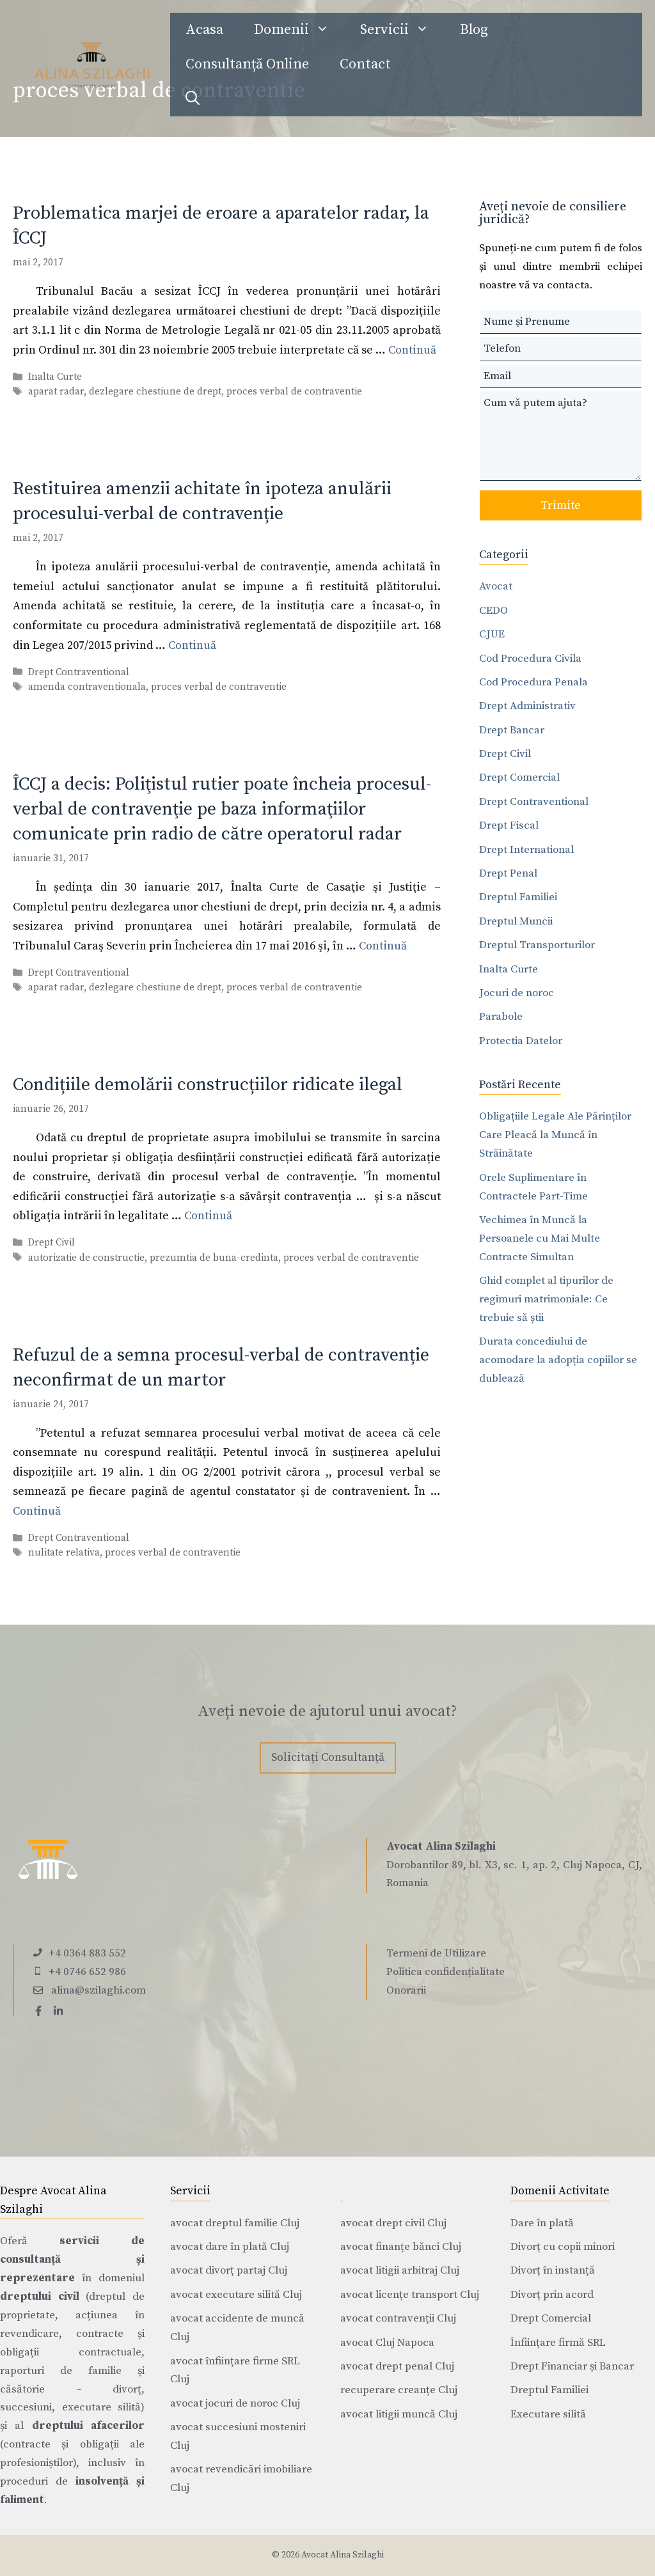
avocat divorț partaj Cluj (228, 2270)
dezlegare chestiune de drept (155, 392)
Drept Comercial (519, 777)
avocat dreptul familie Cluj (234, 2223)
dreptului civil (39, 2297)
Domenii (299, 30)
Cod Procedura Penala (533, 682)
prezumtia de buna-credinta (214, 1258)
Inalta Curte (55, 377)
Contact (365, 64)
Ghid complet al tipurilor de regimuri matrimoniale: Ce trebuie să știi (546, 1299)
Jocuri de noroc (516, 993)
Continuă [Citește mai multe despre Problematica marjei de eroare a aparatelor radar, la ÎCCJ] (412, 350)
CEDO (493, 611)
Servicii (402, 30)
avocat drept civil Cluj (393, 2223)
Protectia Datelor (520, 1041)
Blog (474, 29)
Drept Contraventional (78, 672)
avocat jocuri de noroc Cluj (235, 2403)
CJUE (492, 634)
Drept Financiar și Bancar (572, 2366)
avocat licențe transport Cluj (409, 2295)
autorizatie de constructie (86, 1258)
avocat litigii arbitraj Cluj (399, 2270)
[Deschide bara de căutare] (192, 99)
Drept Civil (51, 1243)
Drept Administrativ (527, 706)
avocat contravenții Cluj (398, 2318)
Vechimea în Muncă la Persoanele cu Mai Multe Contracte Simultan (539, 1238)
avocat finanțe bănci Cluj (400, 2247)
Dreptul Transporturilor (537, 945)
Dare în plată (542, 2223)
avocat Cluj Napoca (387, 2343)
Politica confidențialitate (445, 1972)
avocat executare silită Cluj (236, 2295)
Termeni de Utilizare (436, 1953)
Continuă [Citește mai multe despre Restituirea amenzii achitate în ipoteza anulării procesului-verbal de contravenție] (192, 645)
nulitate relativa (64, 1553)
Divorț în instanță (552, 2270)
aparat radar (56, 392)
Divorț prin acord (552, 2295)
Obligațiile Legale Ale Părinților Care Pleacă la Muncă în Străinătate (555, 1134)
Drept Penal (508, 873)
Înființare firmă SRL (558, 2343)
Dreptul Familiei (518, 897)
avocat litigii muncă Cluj (398, 2414)
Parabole (501, 1017)
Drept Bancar (511, 730)
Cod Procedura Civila (530, 659)
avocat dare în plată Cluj (229, 2247)
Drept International (526, 850)
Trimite (561, 505)
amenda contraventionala (87, 687)
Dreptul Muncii (516, 921)
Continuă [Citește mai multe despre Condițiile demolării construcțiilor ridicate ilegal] (208, 1215)
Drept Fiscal (509, 825)
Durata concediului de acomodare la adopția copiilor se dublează (558, 1360)
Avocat (495, 586)
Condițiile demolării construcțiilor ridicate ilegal (207, 1084)
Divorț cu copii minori (562, 2247)
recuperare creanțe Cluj (398, 2390)
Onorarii (406, 1990)
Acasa (204, 29)
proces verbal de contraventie (294, 392)
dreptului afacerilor (88, 2426)
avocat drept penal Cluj (397, 2366)
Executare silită (548, 2414)
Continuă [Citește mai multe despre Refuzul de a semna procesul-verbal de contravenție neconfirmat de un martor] (37, 1511)
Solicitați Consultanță (327, 1757)
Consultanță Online (247, 64)
